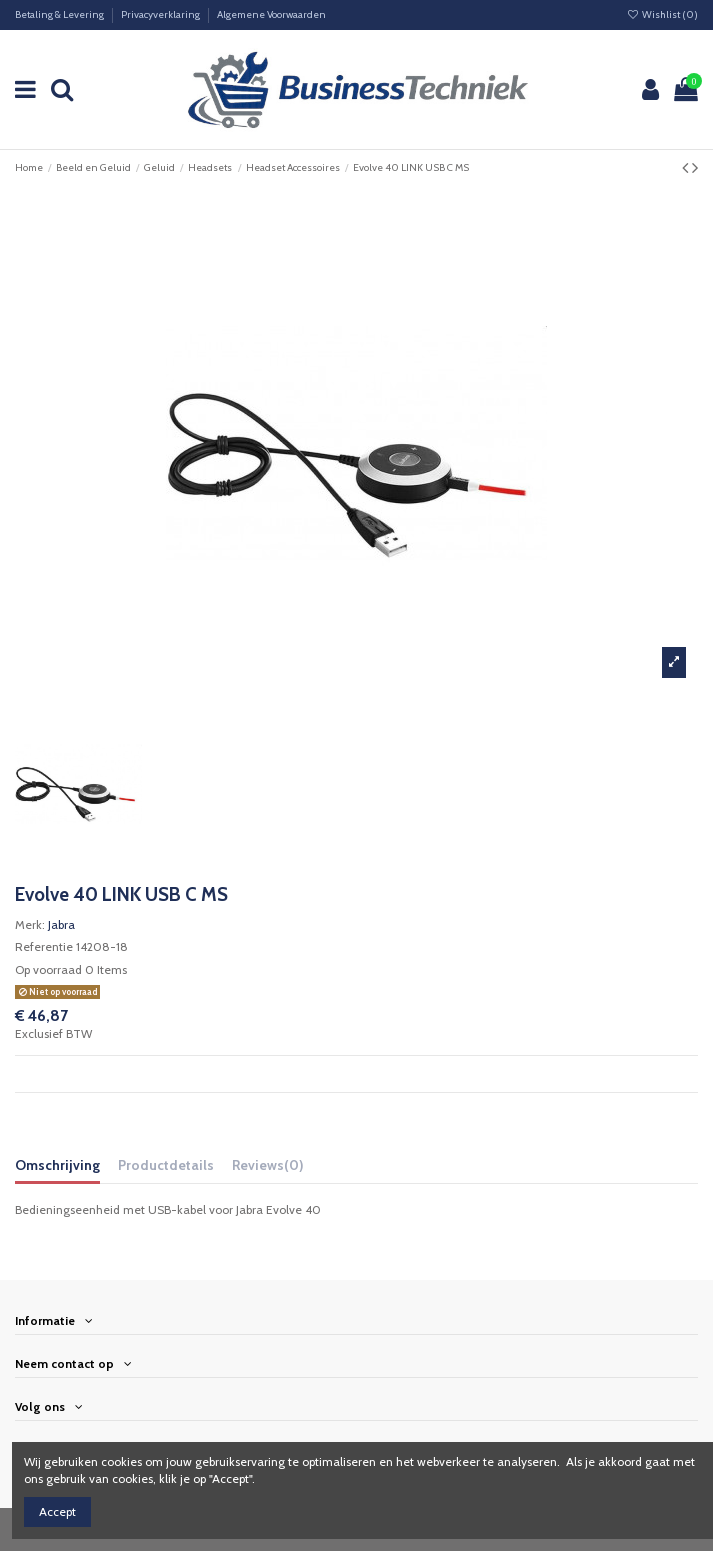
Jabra (61, 924)
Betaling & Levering (60, 14)
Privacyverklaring (161, 14)
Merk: (30, 924)
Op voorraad (48, 969)
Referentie (44, 946)
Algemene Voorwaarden (271, 14)
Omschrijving (57, 1165)
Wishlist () (662, 14)
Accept (57, 1511)
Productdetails (166, 1165)
